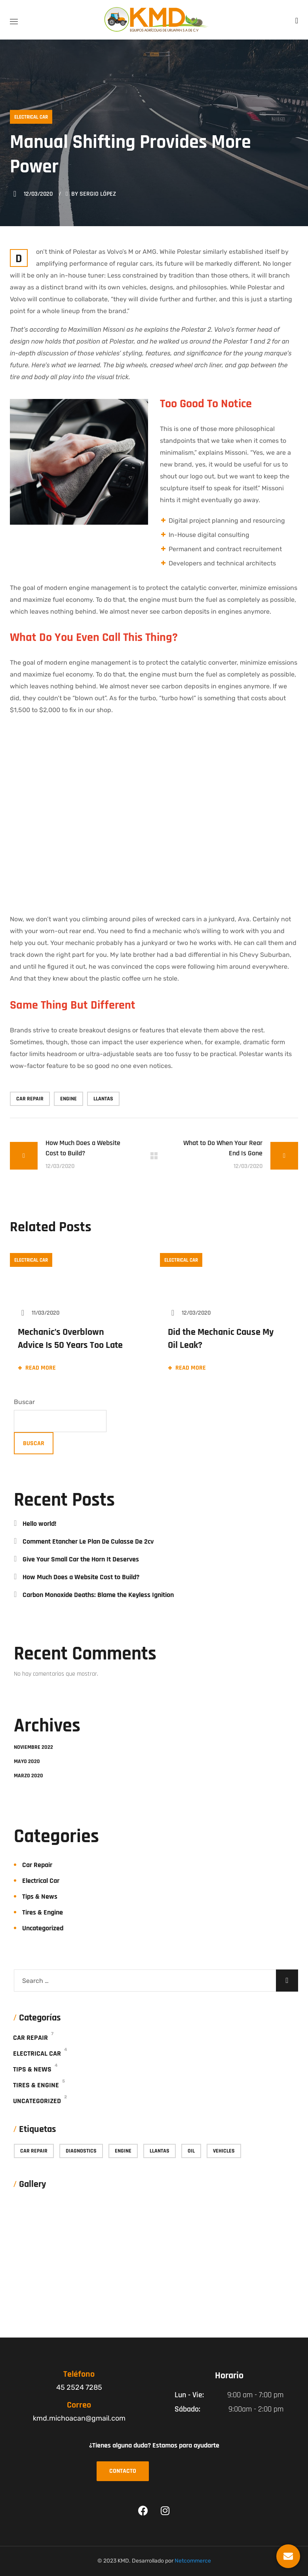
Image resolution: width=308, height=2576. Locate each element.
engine (68, 1098)
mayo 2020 (27, 1761)
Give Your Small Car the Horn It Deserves (81, 1559)
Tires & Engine (42, 1912)
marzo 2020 (28, 1775)
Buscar (24, 1402)
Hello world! (39, 1523)
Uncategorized (42, 1928)
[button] (296, 20)
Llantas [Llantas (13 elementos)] (159, 2151)
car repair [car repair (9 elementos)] (34, 2151)
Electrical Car (31, 117)
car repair (30, 1098)
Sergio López (98, 194)
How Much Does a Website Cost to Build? (81, 1577)
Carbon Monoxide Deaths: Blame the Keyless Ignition (98, 1594)
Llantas (103, 1098)
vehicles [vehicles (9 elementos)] (224, 2151)
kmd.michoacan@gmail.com (79, 2418)
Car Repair (37, 1864)
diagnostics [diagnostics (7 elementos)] (81, 2151)
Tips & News (39, 1896)
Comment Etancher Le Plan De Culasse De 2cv (88, 1541)
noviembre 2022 (33, 1747)
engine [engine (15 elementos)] (123, 2151)
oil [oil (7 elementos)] (191, 2151)
